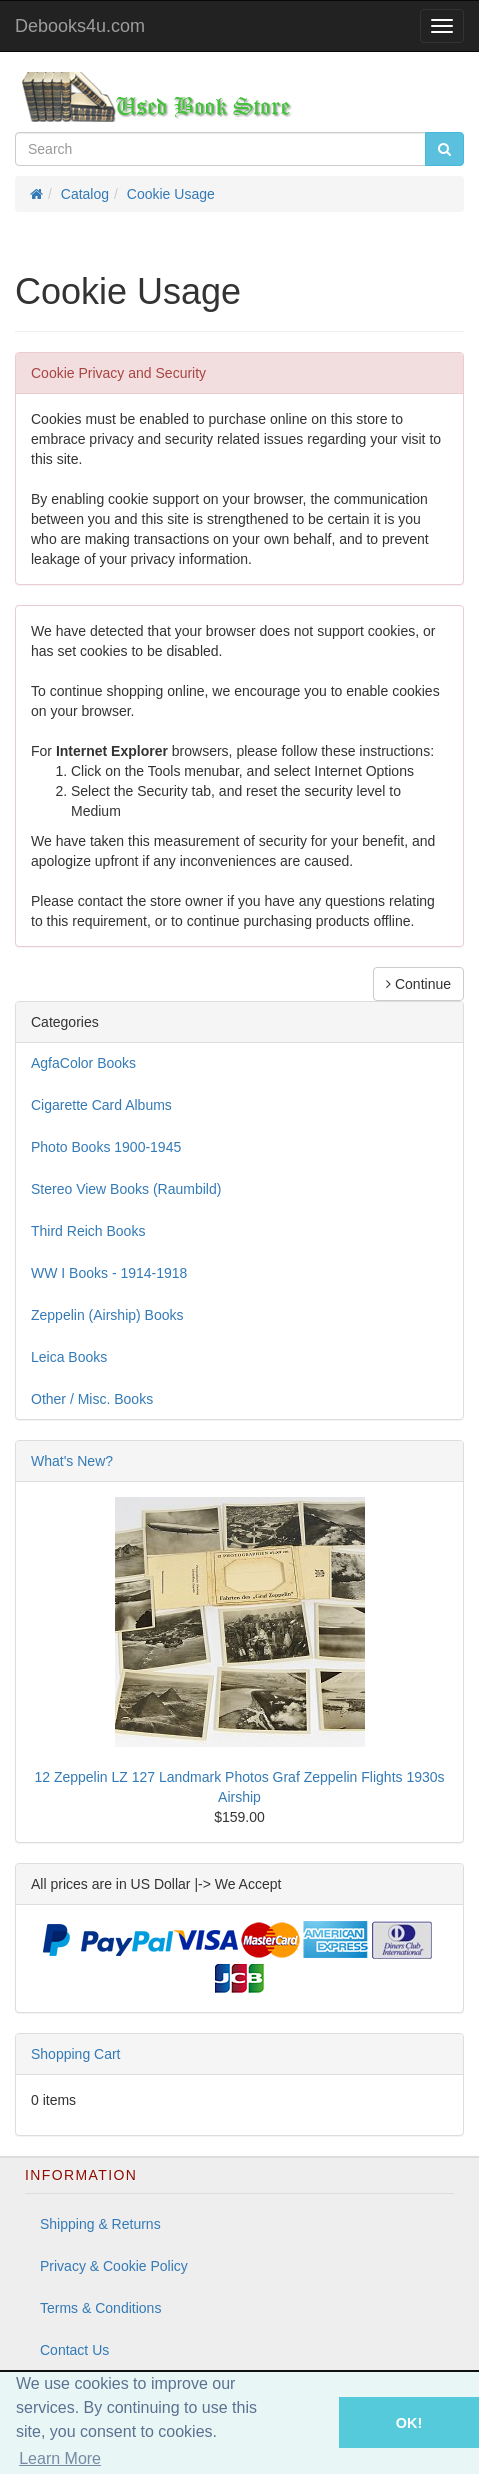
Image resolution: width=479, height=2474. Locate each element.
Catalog (85, 194)
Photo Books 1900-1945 (106, 1147)
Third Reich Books (88, 1231)
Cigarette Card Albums (101, 1105)
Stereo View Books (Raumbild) (126, 1189)
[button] (311, 2422)
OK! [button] (409, 2423)
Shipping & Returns (100, 2224)
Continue (418, 984)
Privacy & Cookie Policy (114, 2266)
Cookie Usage (171, 194)
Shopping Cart (76, 2054)
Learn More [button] (60, 2458)
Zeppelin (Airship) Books (107, 1315)
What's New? (72, 1461)
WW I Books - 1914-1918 (109, 1273)
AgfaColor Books (83, 1063)
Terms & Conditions (100, 2308)
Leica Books (69, 1357)
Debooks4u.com (80, 26)
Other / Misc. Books (92, 1399)
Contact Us (74, 2350)
